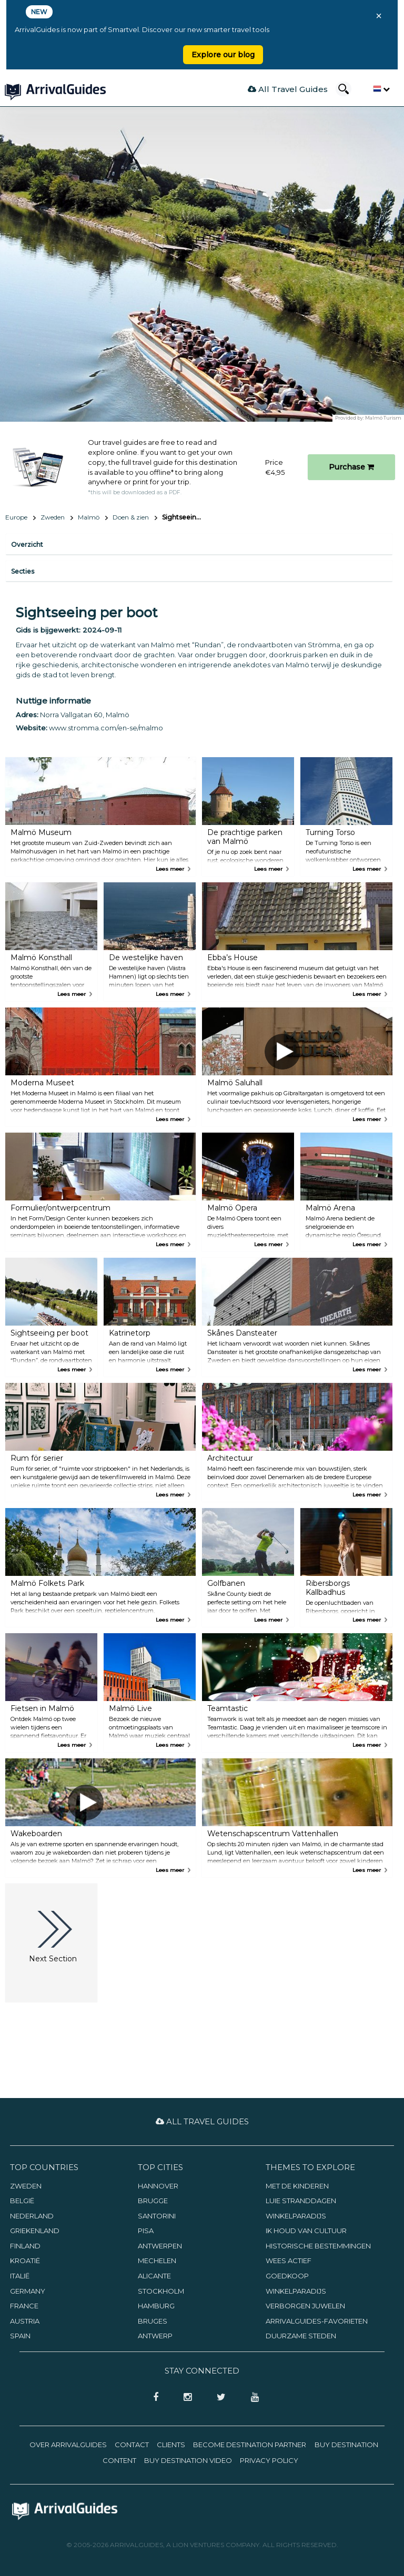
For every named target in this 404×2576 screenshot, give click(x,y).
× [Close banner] (379, 16)
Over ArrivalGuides (68, 2444)
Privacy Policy (269, 2460)
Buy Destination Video (188, 2460)
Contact (132, 2444)
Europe (16, 517)
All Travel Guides (288, 89)
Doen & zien (131, 517)
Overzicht (27, 544)
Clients (171, 2444)
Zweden (53, 517)
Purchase (351, 467)
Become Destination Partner (249, 2444)
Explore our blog (223, 54)
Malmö (88, 517)
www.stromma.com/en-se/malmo (106, 728)
